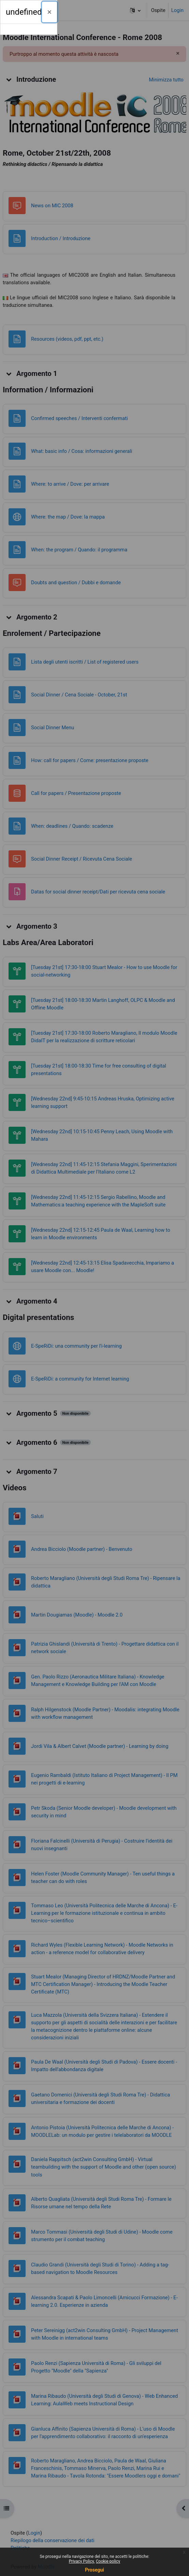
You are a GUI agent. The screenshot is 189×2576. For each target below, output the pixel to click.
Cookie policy (108, 2561)
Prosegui (94, 2570)
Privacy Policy (81, 2561)
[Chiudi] (49, 12)
